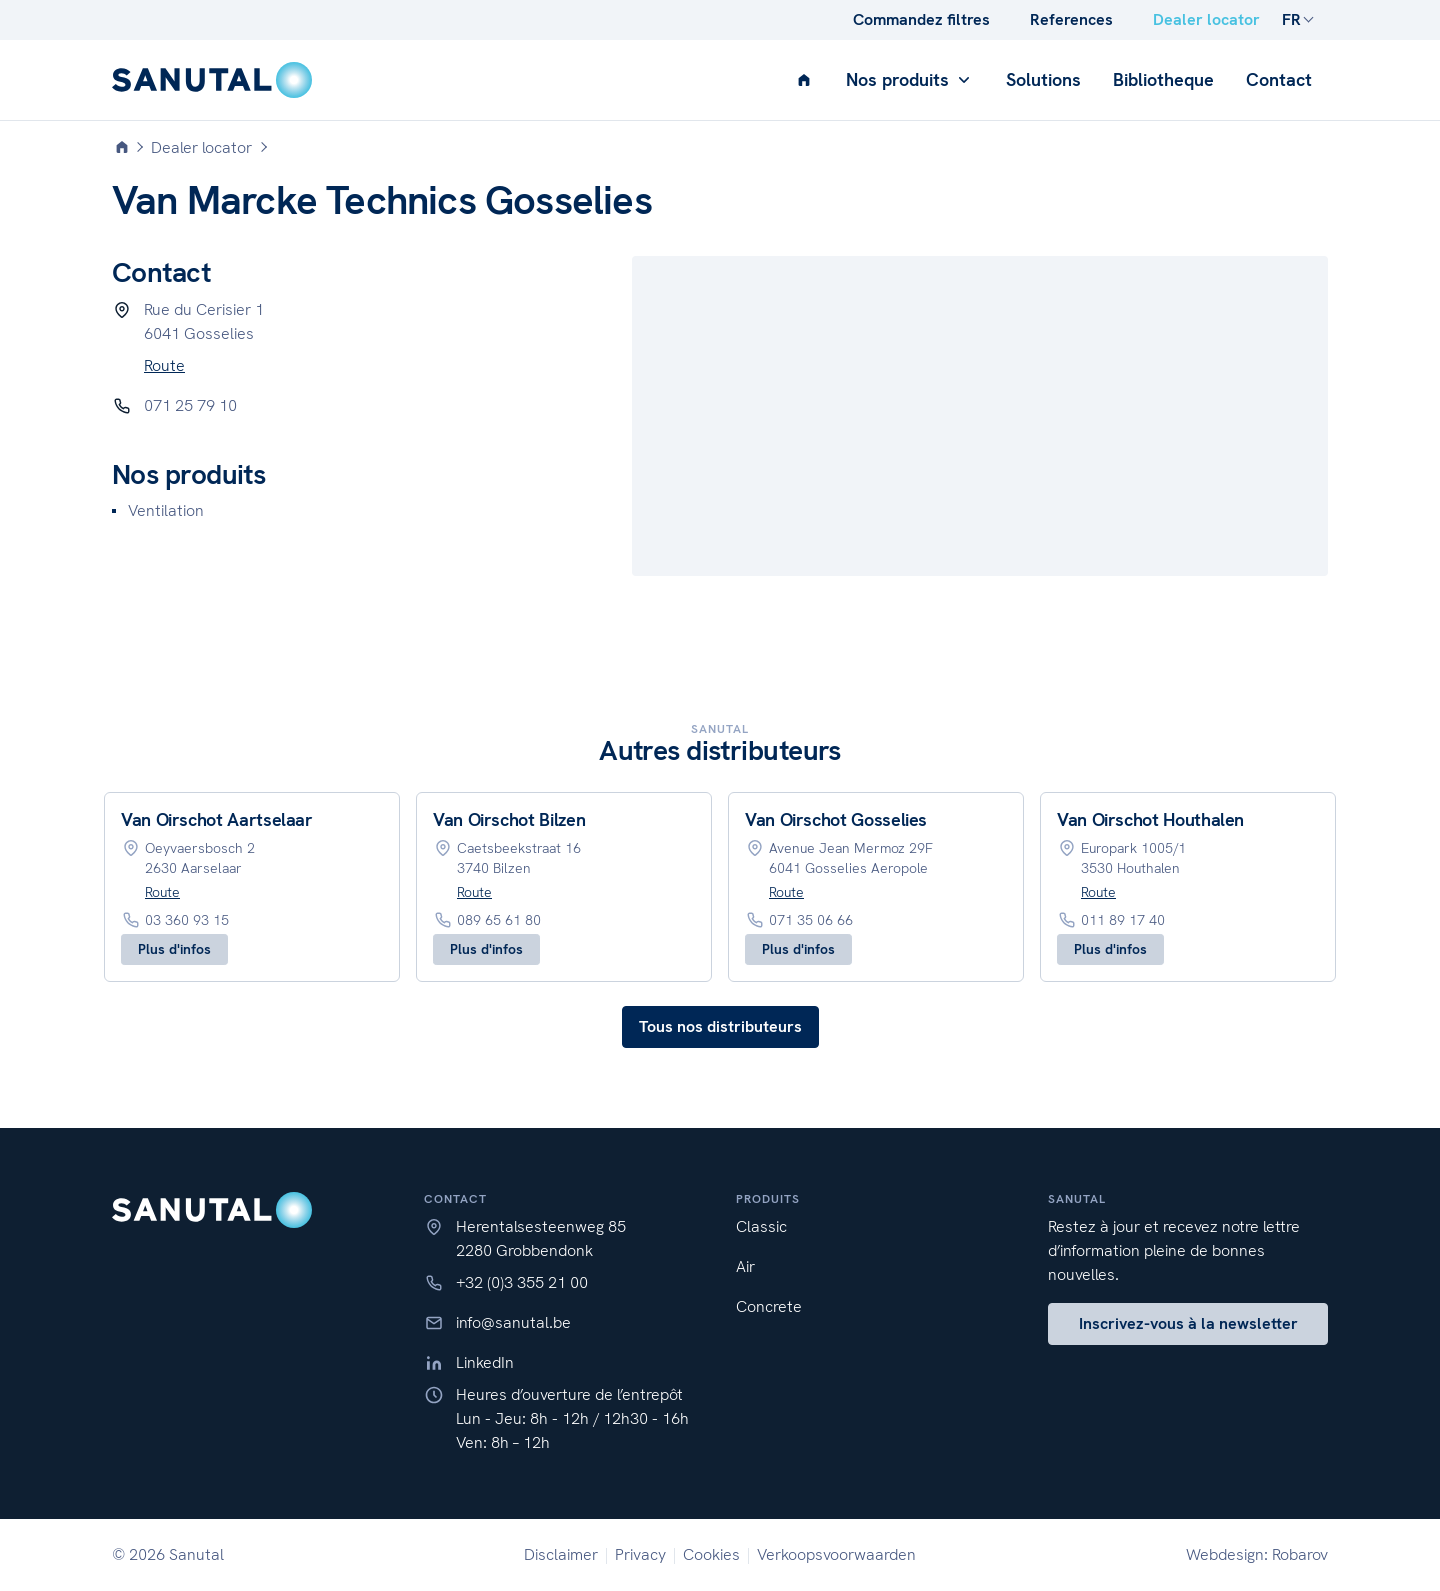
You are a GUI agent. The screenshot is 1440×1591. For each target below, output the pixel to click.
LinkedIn (485, 1362)
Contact (1279, 79)
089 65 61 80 (499, 920)
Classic (761, 1226)
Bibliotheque (1163, 79)
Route (164, 365)
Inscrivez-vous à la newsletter (1188, 1323)
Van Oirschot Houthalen (1150, 819)
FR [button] (1291, 19)
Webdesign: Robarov (1257, 1554)
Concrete (769, 1306)
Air (745, 1266)
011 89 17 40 (1123, 920)
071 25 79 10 (190, 405)
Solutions (1043, 79)
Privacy (640, 1554)
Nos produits (910, 79)
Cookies (711, 1554)
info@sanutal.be (513, 1322)
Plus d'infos (174, 949)
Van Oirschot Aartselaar (217, 819)
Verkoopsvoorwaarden (836, 1554)
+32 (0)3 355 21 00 (522, 1282)
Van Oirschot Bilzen (509, 819)
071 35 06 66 (811, 920)
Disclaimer (561, 1554)
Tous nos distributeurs (720, 1026)
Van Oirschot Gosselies (836, 819)
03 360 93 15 (187, 920)
